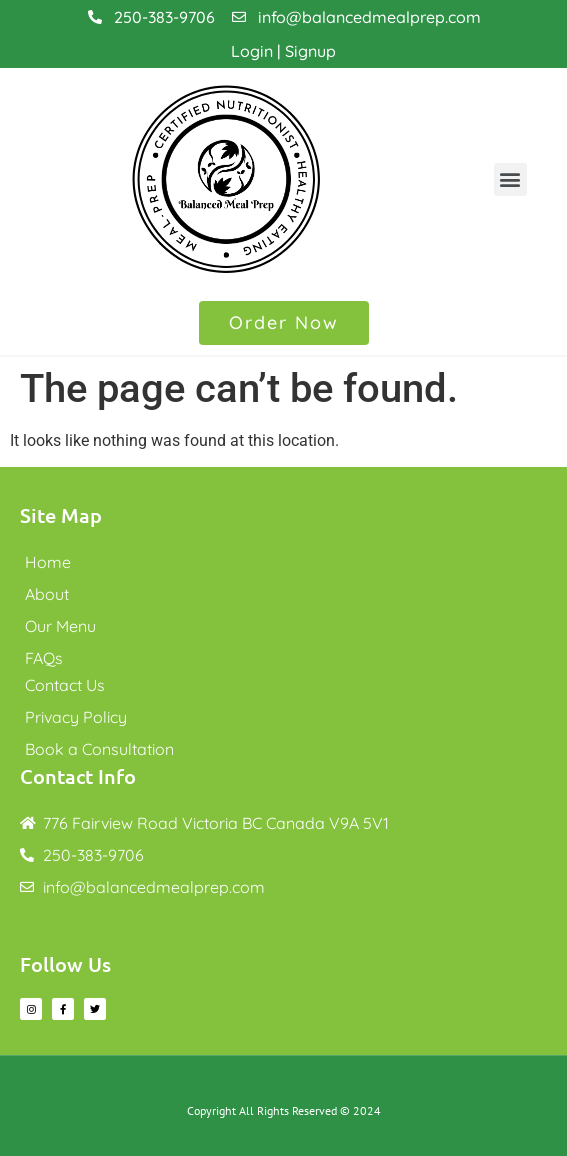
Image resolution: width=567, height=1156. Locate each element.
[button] (510, 179)
